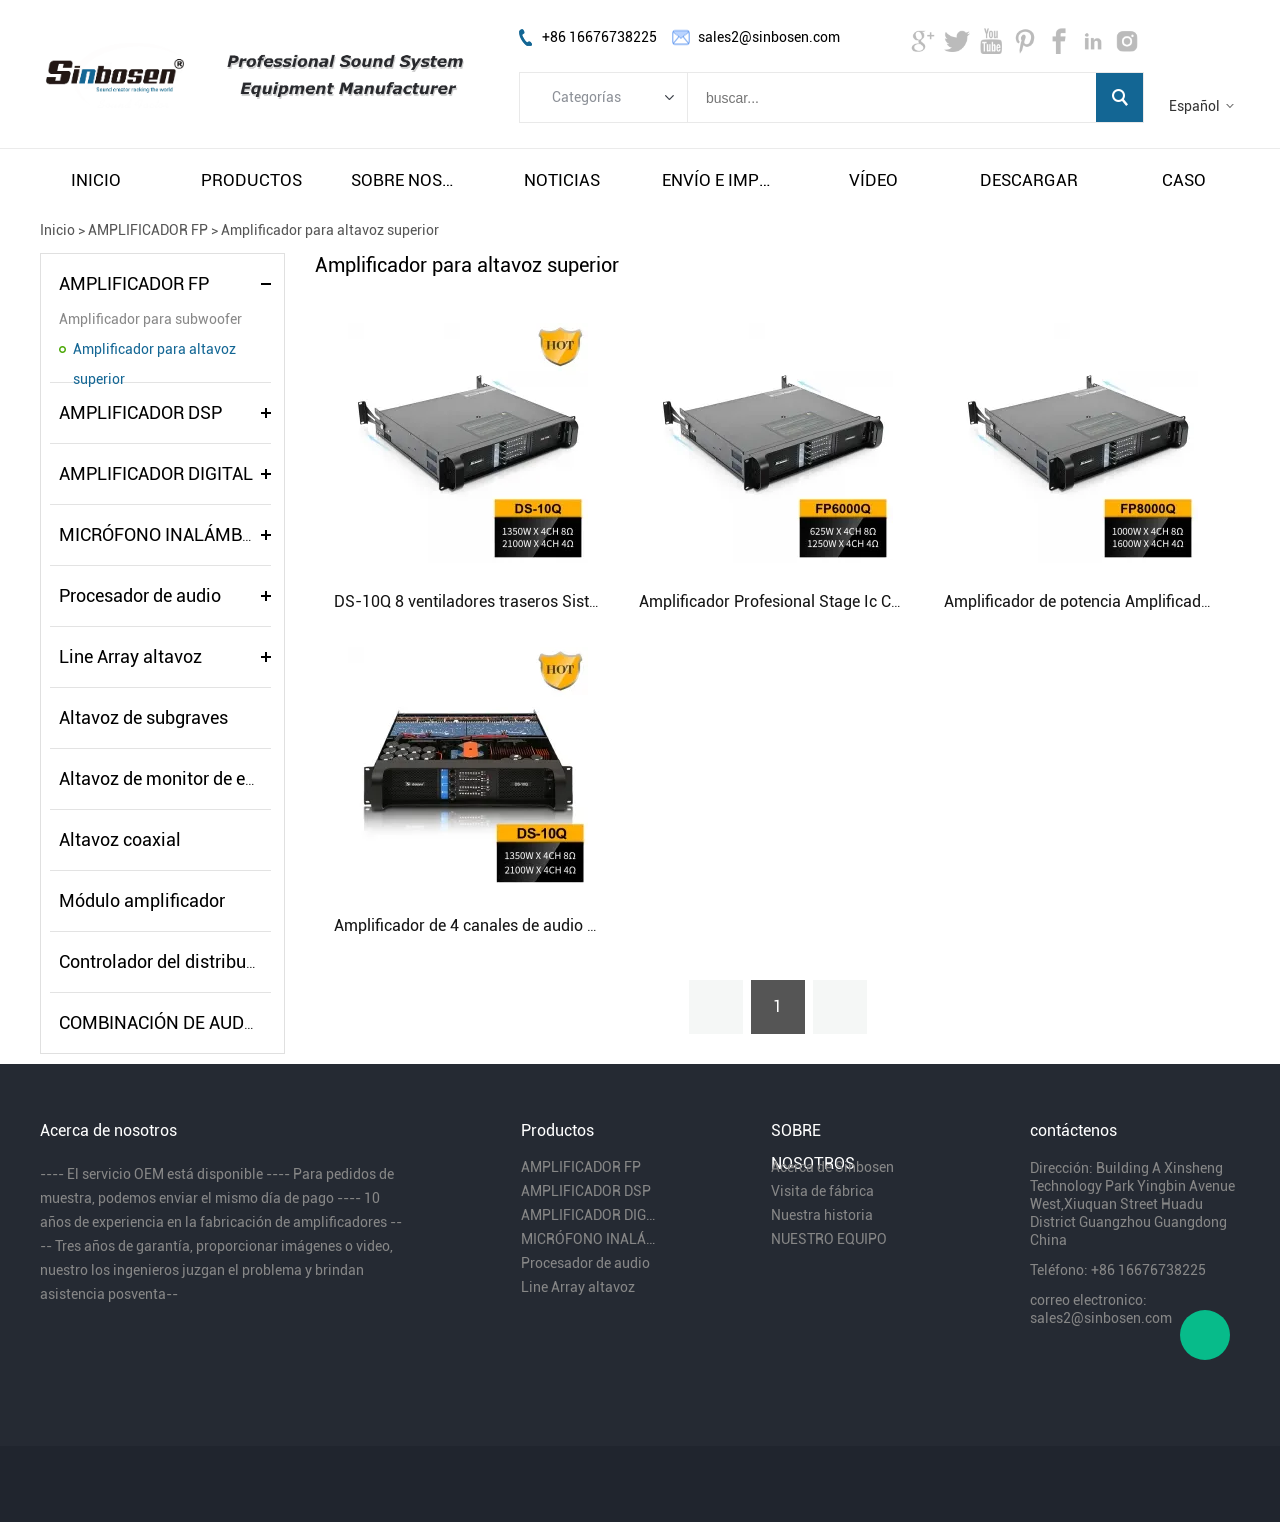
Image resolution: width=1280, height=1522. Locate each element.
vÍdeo (873, 180)
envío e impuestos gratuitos (718, 180)
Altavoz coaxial (120, 839)
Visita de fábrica (822, 1191)
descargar (1029, 180)
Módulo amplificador (142, 900)
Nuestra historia (822, 1215)
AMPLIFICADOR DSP (140, 412)
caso (1184, 180)
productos (251, 180)
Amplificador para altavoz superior (330, 230)
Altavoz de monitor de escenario (186, 778)
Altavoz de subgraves (143, 717)
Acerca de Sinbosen (832, 1167)
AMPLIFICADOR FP (148, 230)
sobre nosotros (407, 180)
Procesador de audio (140, 595)
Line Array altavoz (130, 656)
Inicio (57, 230)
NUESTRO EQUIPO (829, 1239)
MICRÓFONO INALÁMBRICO (170, 534)
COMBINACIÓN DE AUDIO (160, 1022)
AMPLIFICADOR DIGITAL (156, 473)
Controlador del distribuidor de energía (211, 961)
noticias (562, 180)
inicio (96, 180)
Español (1194, 106)
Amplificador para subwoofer (150, 319)
